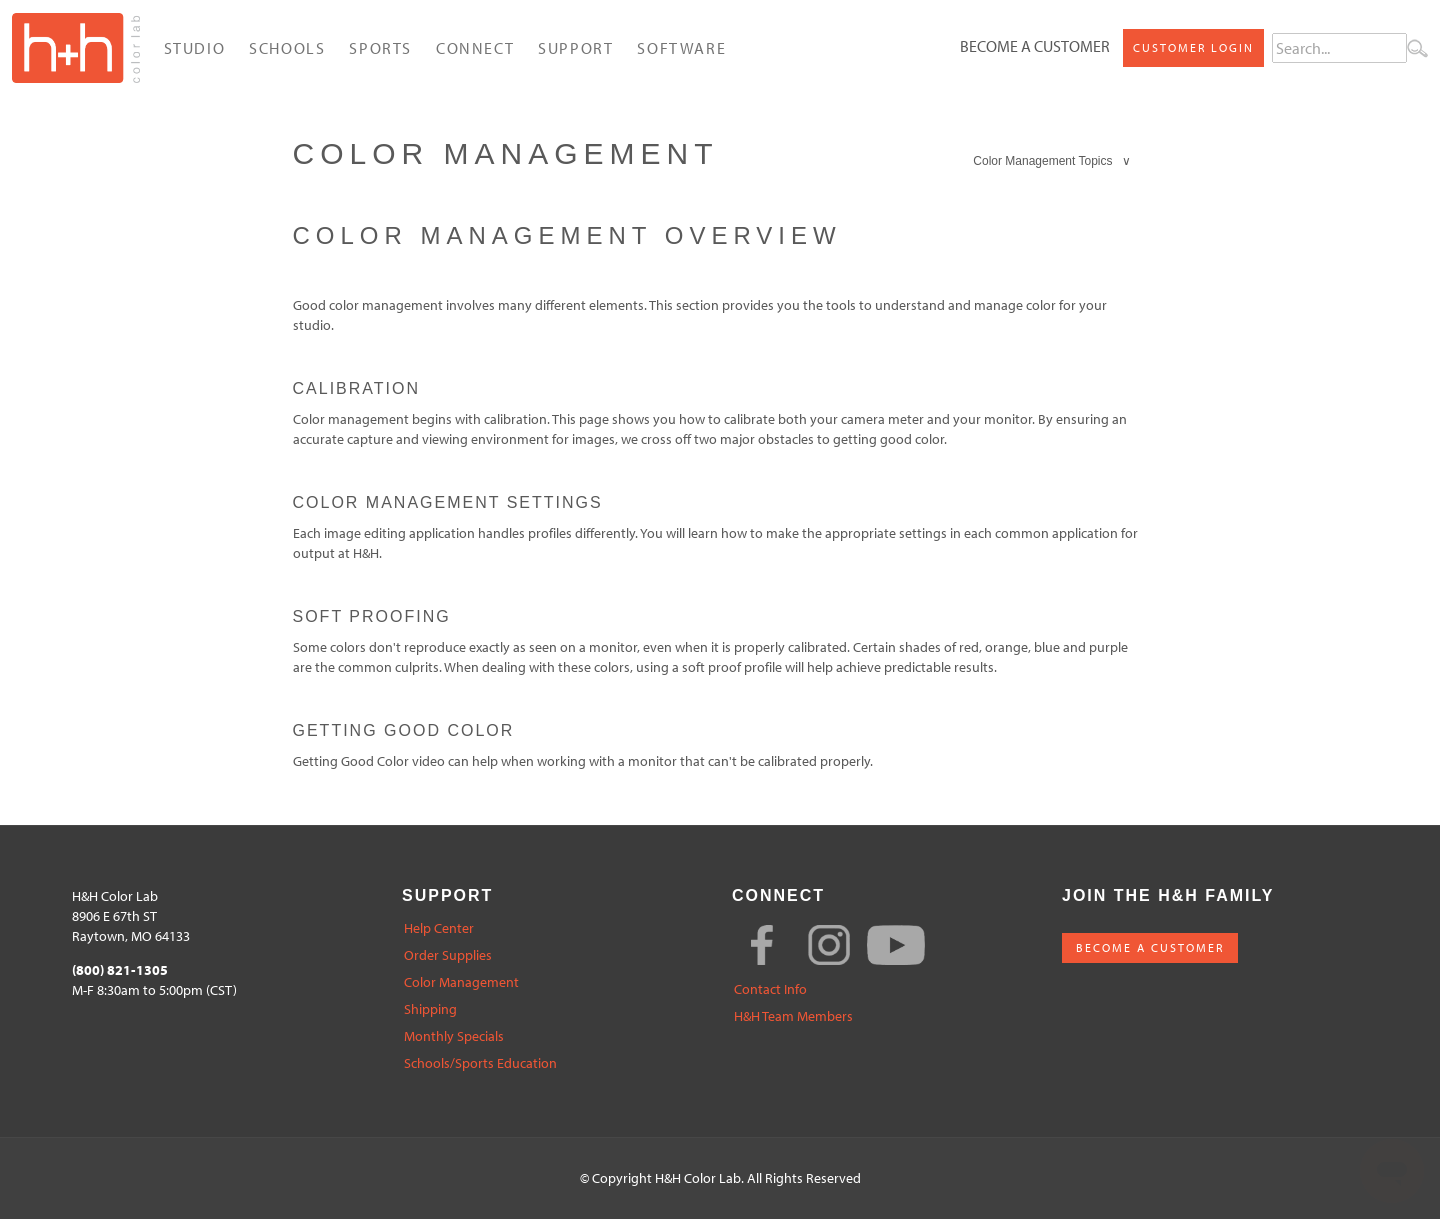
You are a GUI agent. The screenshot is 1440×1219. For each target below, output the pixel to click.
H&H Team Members (793, 1016)
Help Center (439, 928)
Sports (380, 48)
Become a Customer (1035, 46)
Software (681, 48)
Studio (195, 48)
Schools (287, 48)
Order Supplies (448, 955)
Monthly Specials (454, 1036)
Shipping (430, 1009)
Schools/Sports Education (480, 1063)
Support (575, 48)
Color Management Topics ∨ (1052, 161)
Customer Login (1193, 47)
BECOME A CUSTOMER (1150, 947)
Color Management (461, 982)
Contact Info (770, 989)
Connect (475, 48)
